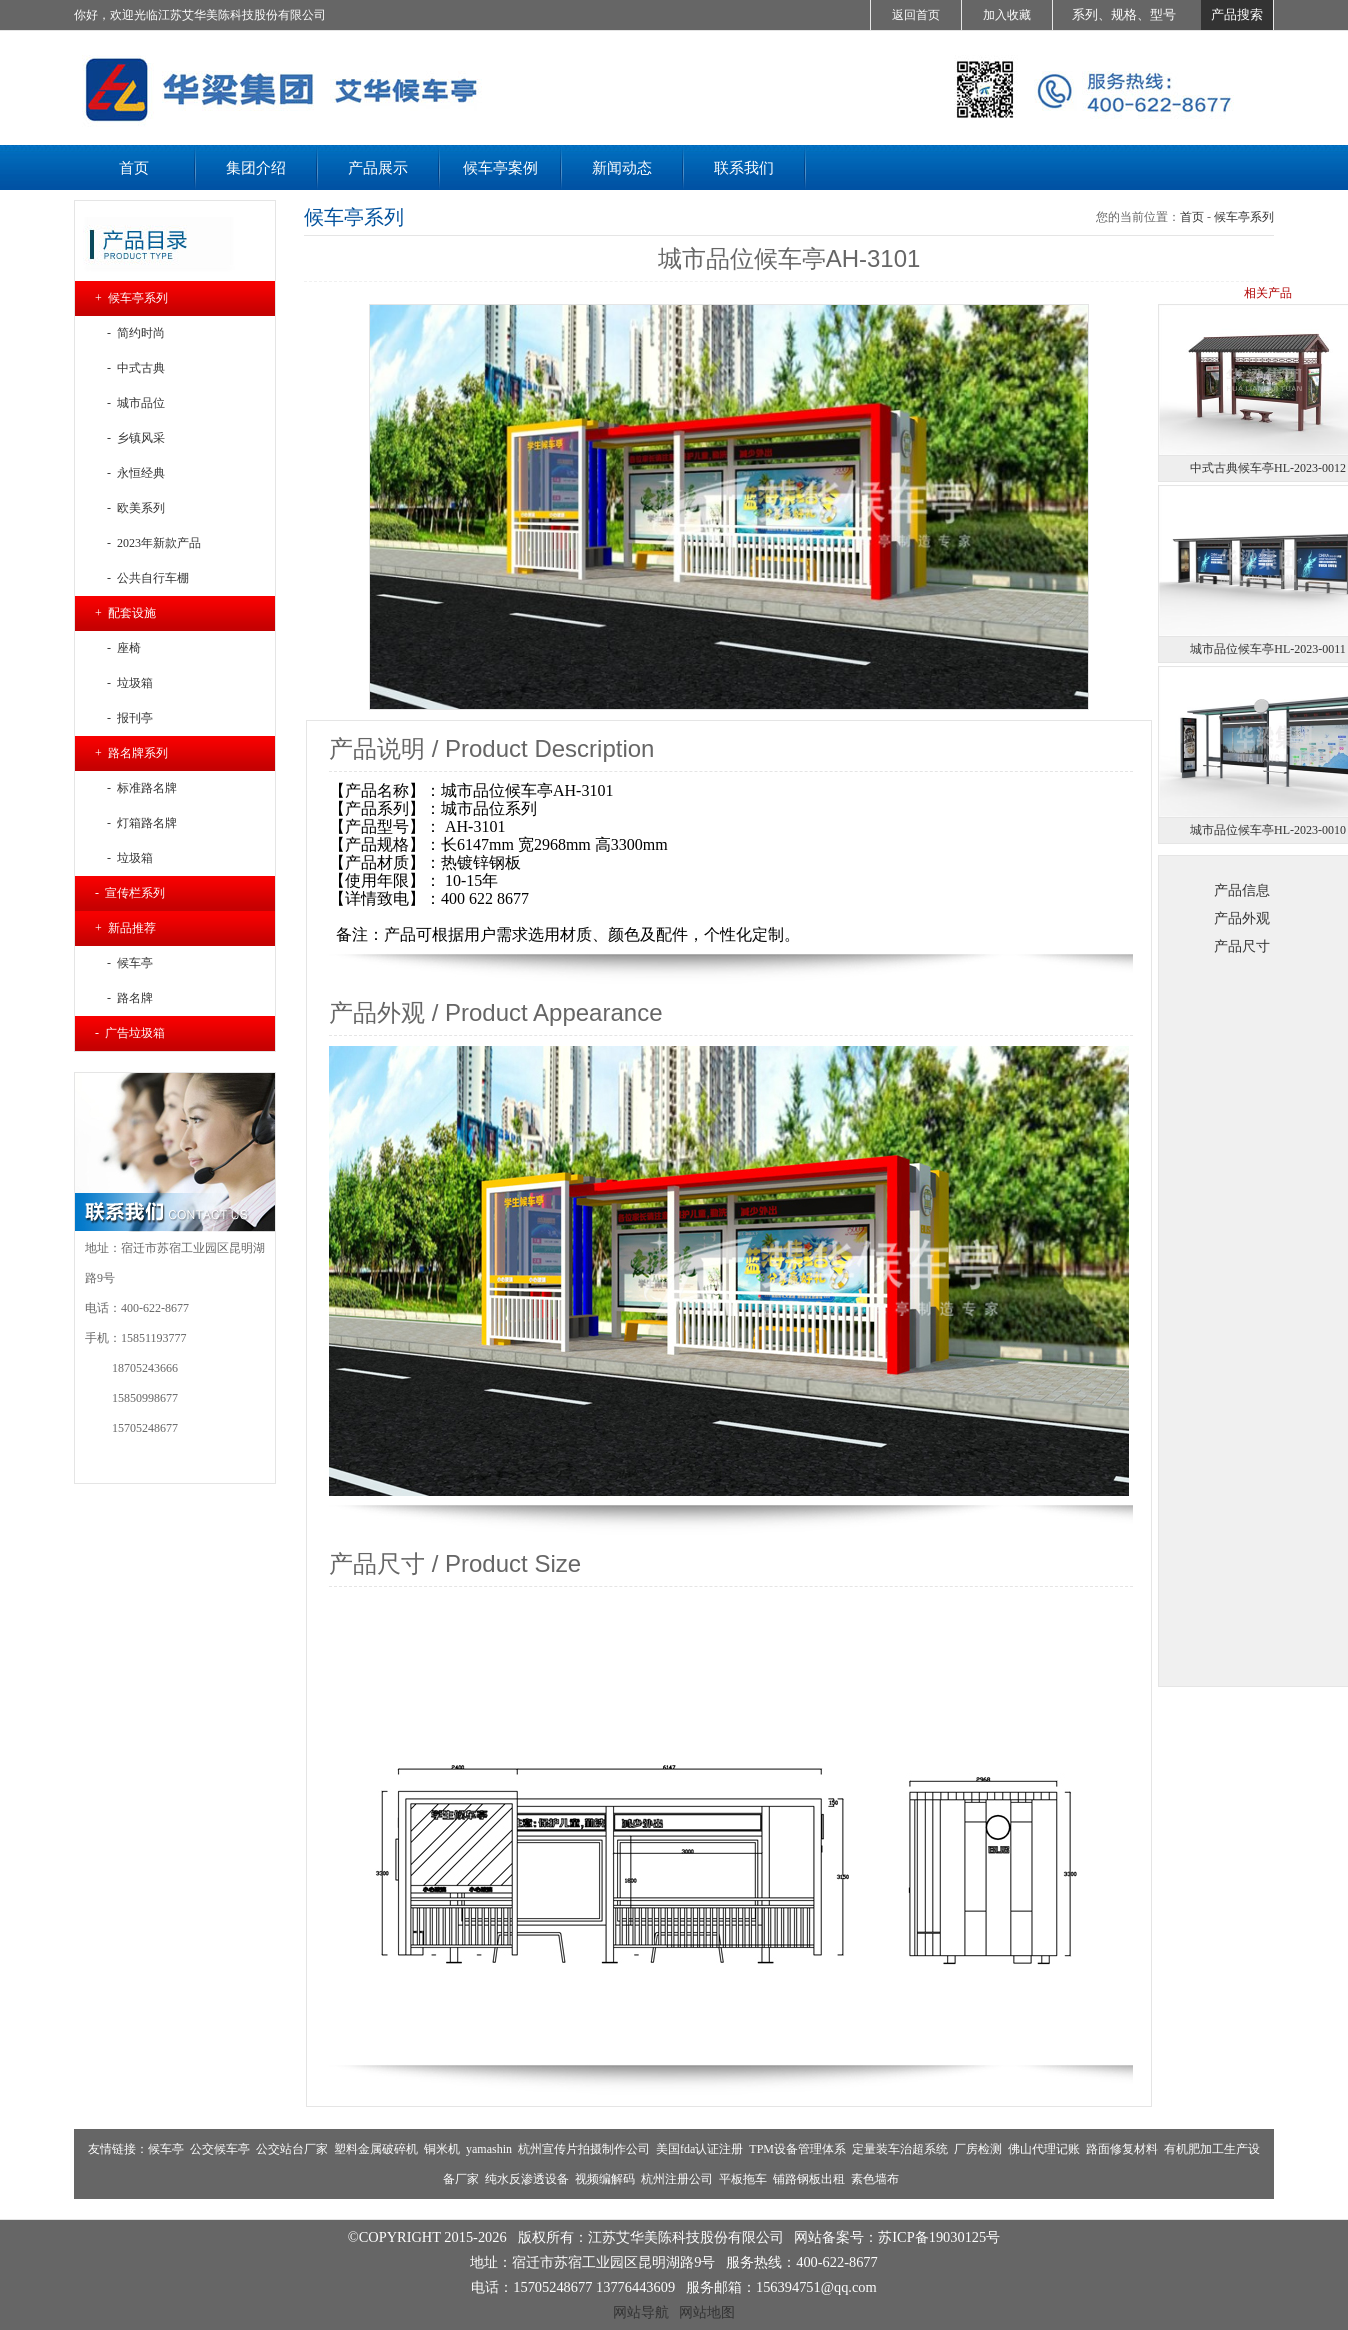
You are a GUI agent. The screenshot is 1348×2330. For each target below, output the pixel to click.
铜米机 (442, 2149)
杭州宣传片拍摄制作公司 (584, 2149)
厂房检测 (978, 2149)
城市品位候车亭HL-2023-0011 (1268, 649)
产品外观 (1242, 918)
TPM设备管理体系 (797, 2149)
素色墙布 (875, 2179)
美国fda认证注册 (699, 2149)
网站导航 (641, 2312)
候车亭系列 (1244, 217)
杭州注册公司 (677, 2179)
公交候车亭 (220, 2149)
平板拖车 (743, 2179)
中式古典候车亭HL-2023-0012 (1268, 468)
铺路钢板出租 (809, 2179)
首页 (1192, 217)
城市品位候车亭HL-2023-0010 (1268, 830)
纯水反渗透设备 (527, 2179)
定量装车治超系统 (900, 2149)
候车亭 (166, 2149)
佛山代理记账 (1044, 2149)
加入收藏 (1007, 15)
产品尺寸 (1242, 946)
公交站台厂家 (292, 2149)
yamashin (489, 2149)
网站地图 (707, 2312)
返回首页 (916, 15)
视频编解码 (605, 2179)
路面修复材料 (1122, 2149)
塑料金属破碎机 (376, 2149)
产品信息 (1242, 890)
